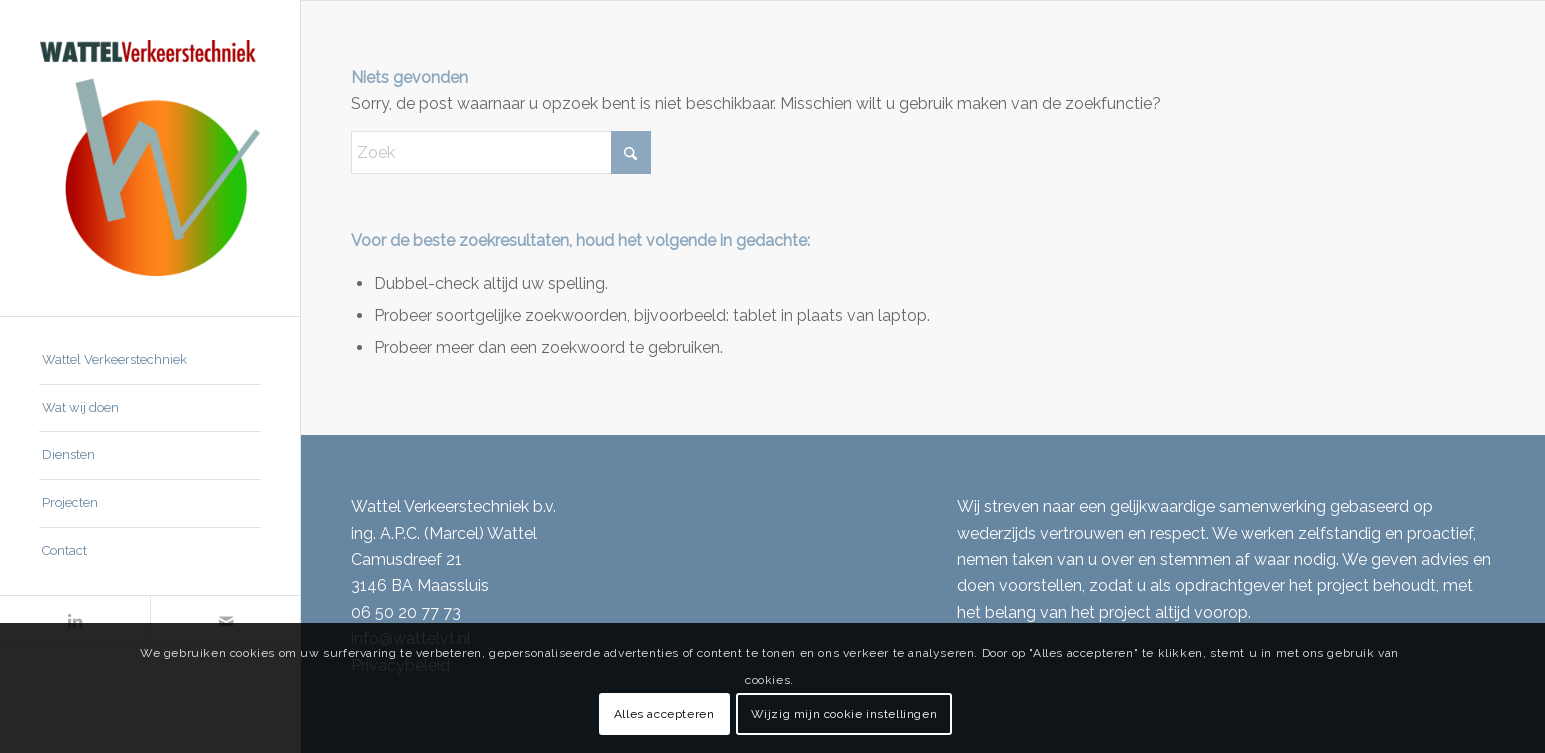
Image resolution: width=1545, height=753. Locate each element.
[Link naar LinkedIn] (75, 621)
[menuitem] (150, 361)
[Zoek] (501, 152)
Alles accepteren (664, 714)
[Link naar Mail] (225, 621)
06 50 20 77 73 (406, 612)
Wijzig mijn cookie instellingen (844, 714)
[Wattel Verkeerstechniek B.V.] (150, 158)
